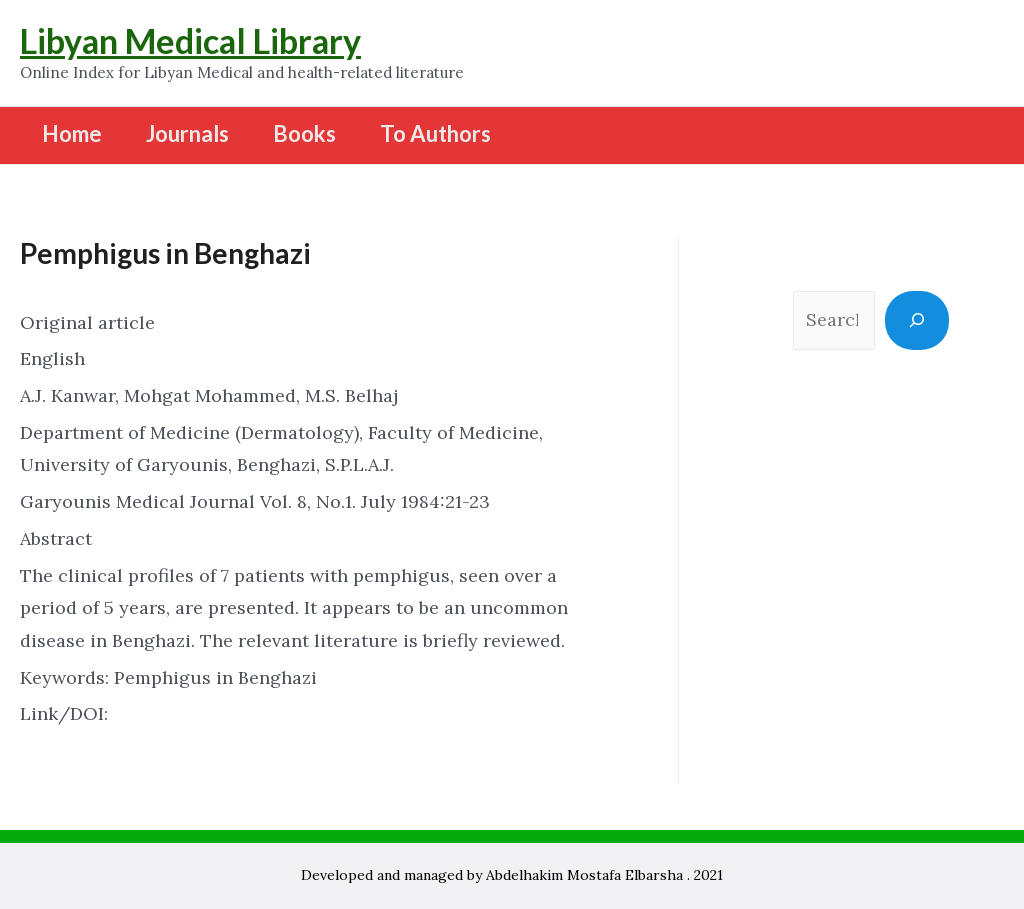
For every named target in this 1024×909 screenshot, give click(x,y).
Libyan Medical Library (190, 40)
